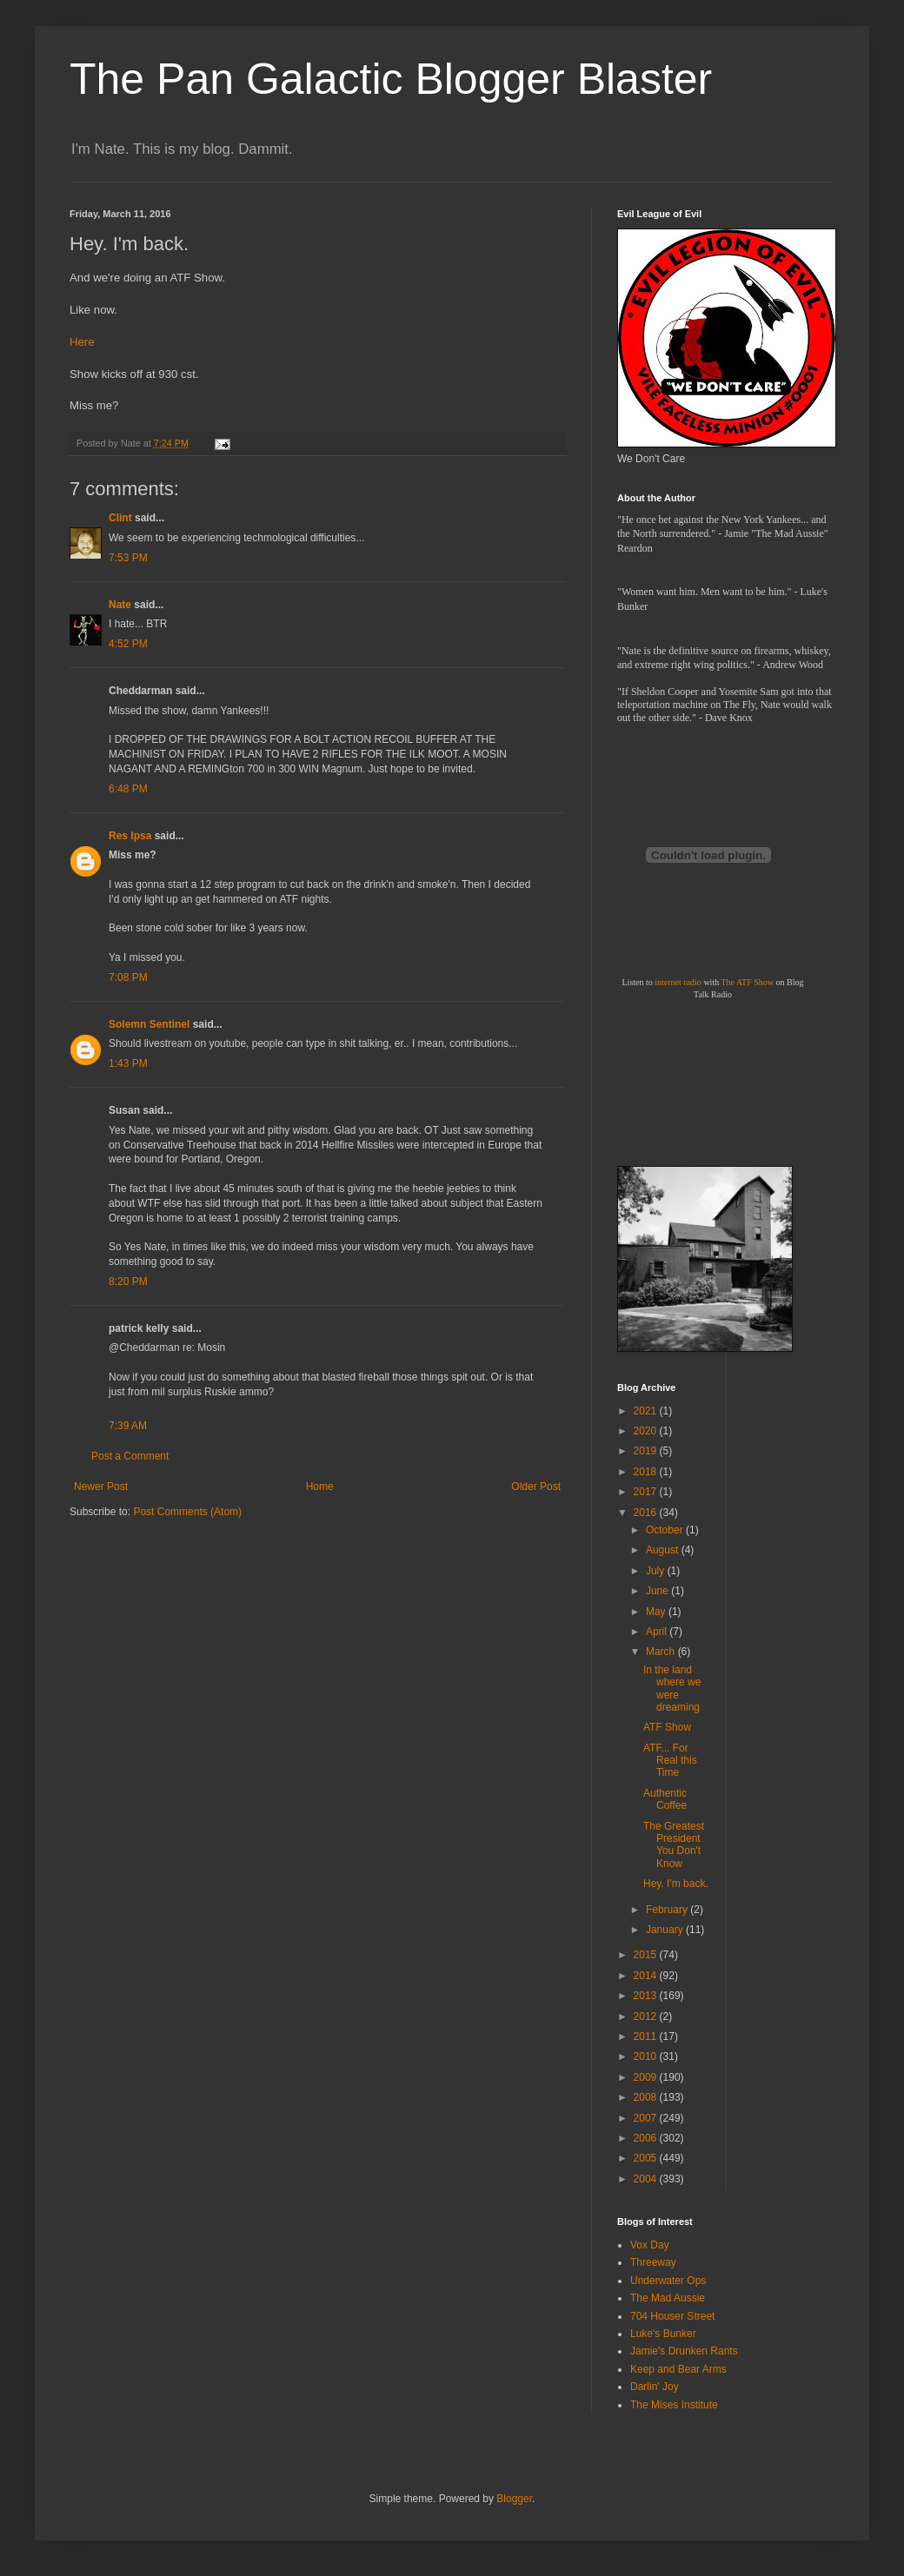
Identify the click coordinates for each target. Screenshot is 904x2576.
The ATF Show (747, 982)
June (658, 1591)
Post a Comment (130, 1456)
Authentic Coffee (665, 1799)
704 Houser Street (672, 2316)
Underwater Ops (668, 2281)
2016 (647, 1513)
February (668, 1910)
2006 (647, 2138)
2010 (647, 2056)
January (666, 1930)
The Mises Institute (674, 2405)
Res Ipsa (130, 836)
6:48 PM (128, 789)
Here (82, 341)
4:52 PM (128, 644)
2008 (647, 2097)
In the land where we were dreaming (672, 1688)
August (663, 1550)
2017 (647, 1492)
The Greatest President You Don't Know (673, 1845)
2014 (647, 1976)
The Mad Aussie (667, 2298)
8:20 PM (128, 1281)
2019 (647, 1451)
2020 (647, 1431)
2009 (647, 2077)
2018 (647, 1472)
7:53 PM (128, 558)
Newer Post (101, 1486)
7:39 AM (128, 1426)
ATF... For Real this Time (670, 1760)
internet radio (678, 982)
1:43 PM (128, 1063)
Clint (120, 518)
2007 (647, 2118)
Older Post (536, 1486)
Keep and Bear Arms (678, 2369)
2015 (647, 1955)
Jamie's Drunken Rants (684, 2351)
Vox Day (649, 2245)
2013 (647, 1996)
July (657, 1571)
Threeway (653, 2262)
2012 (647, 2016)
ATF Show (667, 1727)
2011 (647, 2036)
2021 (647, 1411)
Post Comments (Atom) (187, 1512)
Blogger (514, 2499)
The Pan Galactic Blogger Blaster (391, 79)
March (662, 1652)
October (666, 1530)
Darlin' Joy (654, 2387)
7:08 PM (128, 977)
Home (320, 1486)
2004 (647, 2179)
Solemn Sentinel (149, 1024)
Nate (120, 605)
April (657, 1632)
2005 (647, 2158)
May (657, 1612)
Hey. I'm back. (675, 1883)
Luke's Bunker (663, 2334)
